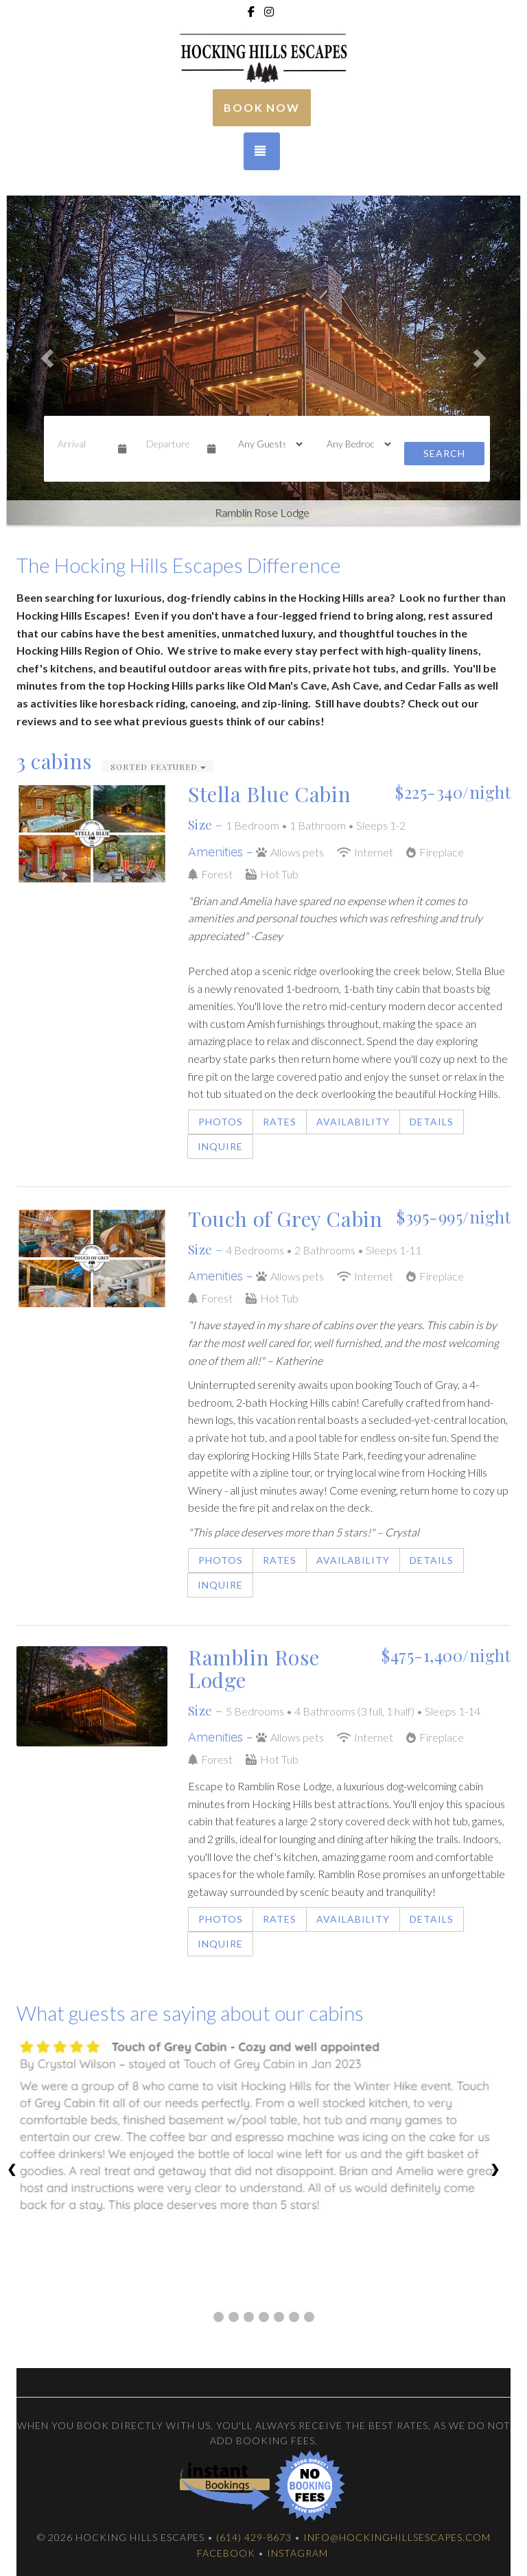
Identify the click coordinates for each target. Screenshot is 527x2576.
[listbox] (263, 354)
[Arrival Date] (82, 444)
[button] (45, 354)
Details (432, 1121)
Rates (279, 1121)
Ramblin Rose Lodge (253, 1668)
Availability (353, 1121)
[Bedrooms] (354, 444)
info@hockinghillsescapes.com (397, 2537)
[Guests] (266, 444)
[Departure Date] (170, 444)
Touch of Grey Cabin (285, 1218)
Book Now (262, 107)
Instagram (297, 2553)
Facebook (226, 2553)
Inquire (220, 1146)
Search (444, 453)
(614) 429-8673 (254, 2537)
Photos (220, 1121)
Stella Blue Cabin (269, 794)
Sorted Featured (158, 766)
